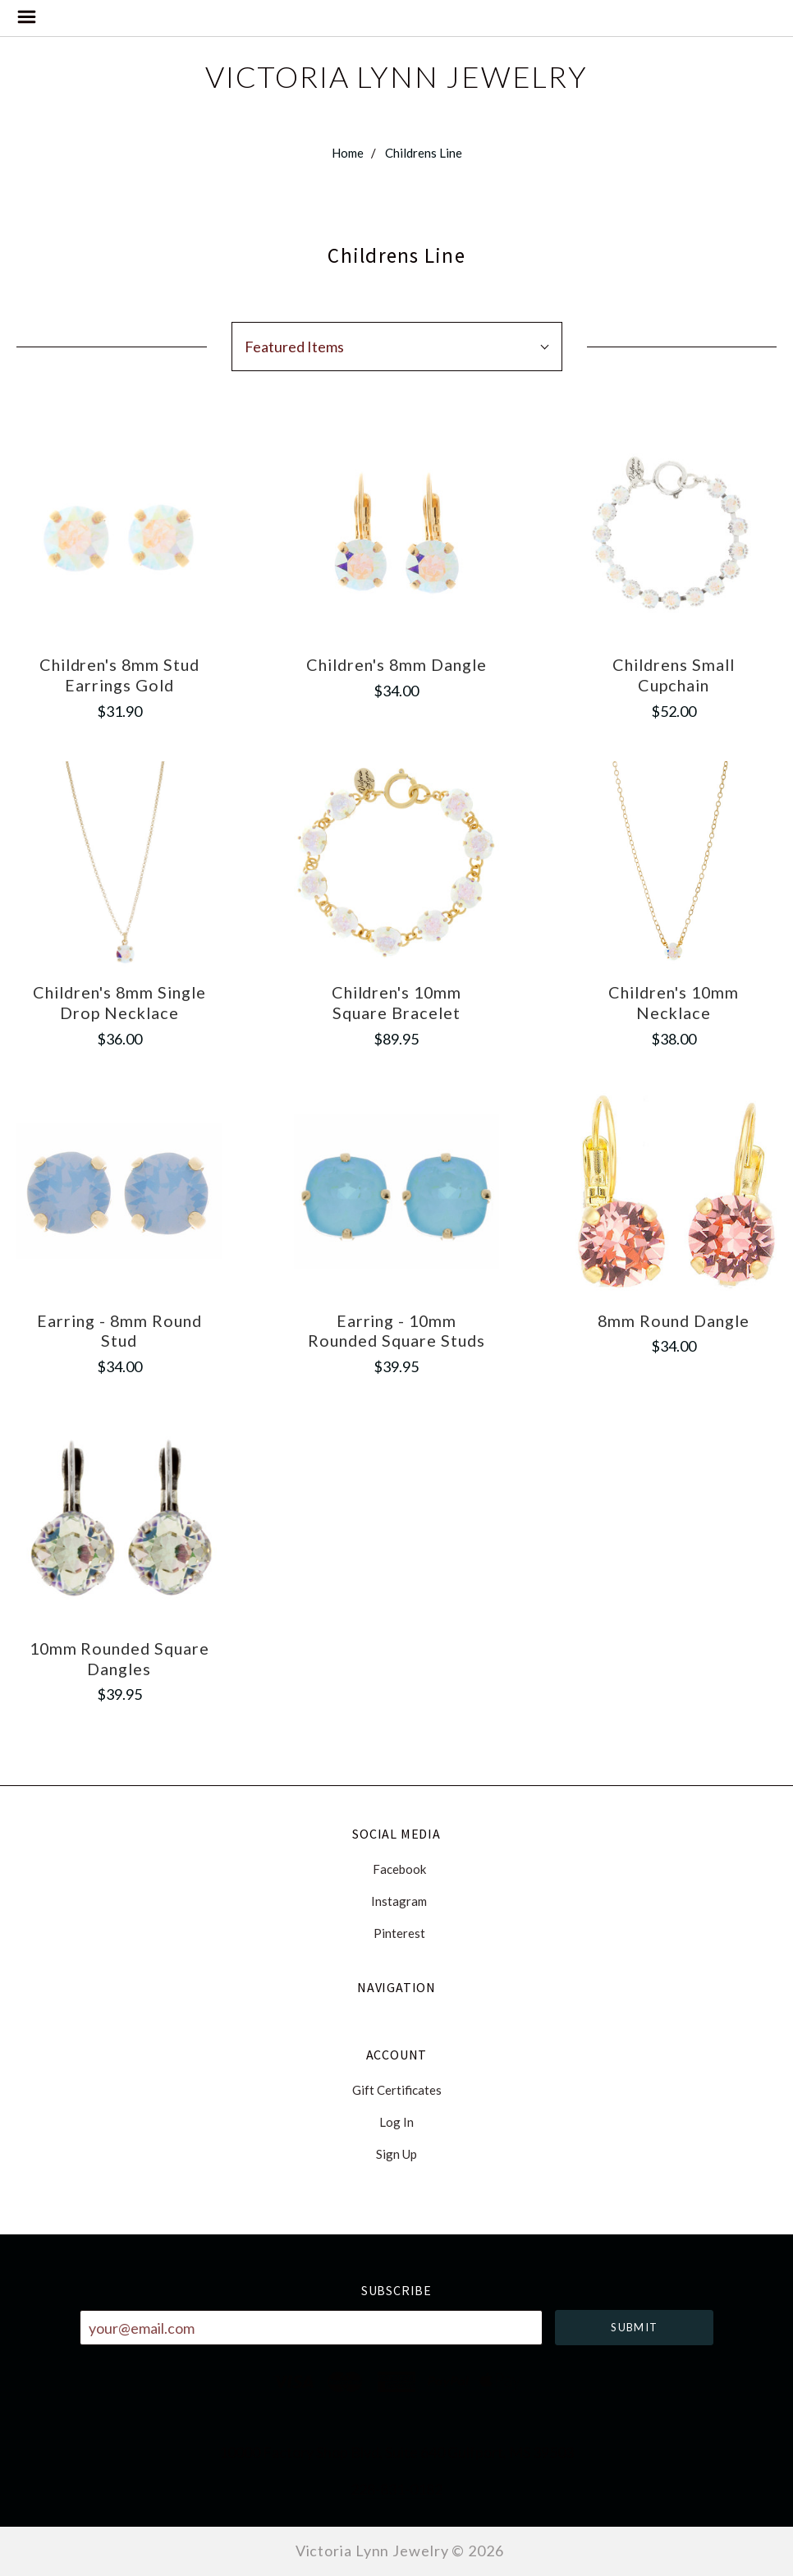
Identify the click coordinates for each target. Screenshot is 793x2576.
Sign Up (396, 2153)
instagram (396, 1901)
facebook (397, 1869)
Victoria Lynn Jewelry (396, 76)
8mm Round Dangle (673, 1320)
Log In (396, 2122)
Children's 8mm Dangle (396, 664)
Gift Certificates (397, 2089)
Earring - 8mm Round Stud (119, 1331)
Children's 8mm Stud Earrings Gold (119, 674)
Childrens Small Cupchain (673, 674)
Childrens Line (423, 152)
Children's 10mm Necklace (673, 1002)
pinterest (397, 1933)
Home (348, 152)
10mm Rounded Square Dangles (120, 1658)
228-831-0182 (396, 2489)
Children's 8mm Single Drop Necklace (119, 1002)
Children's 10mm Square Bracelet (397, 1002)
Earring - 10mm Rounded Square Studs (396, 1331)
